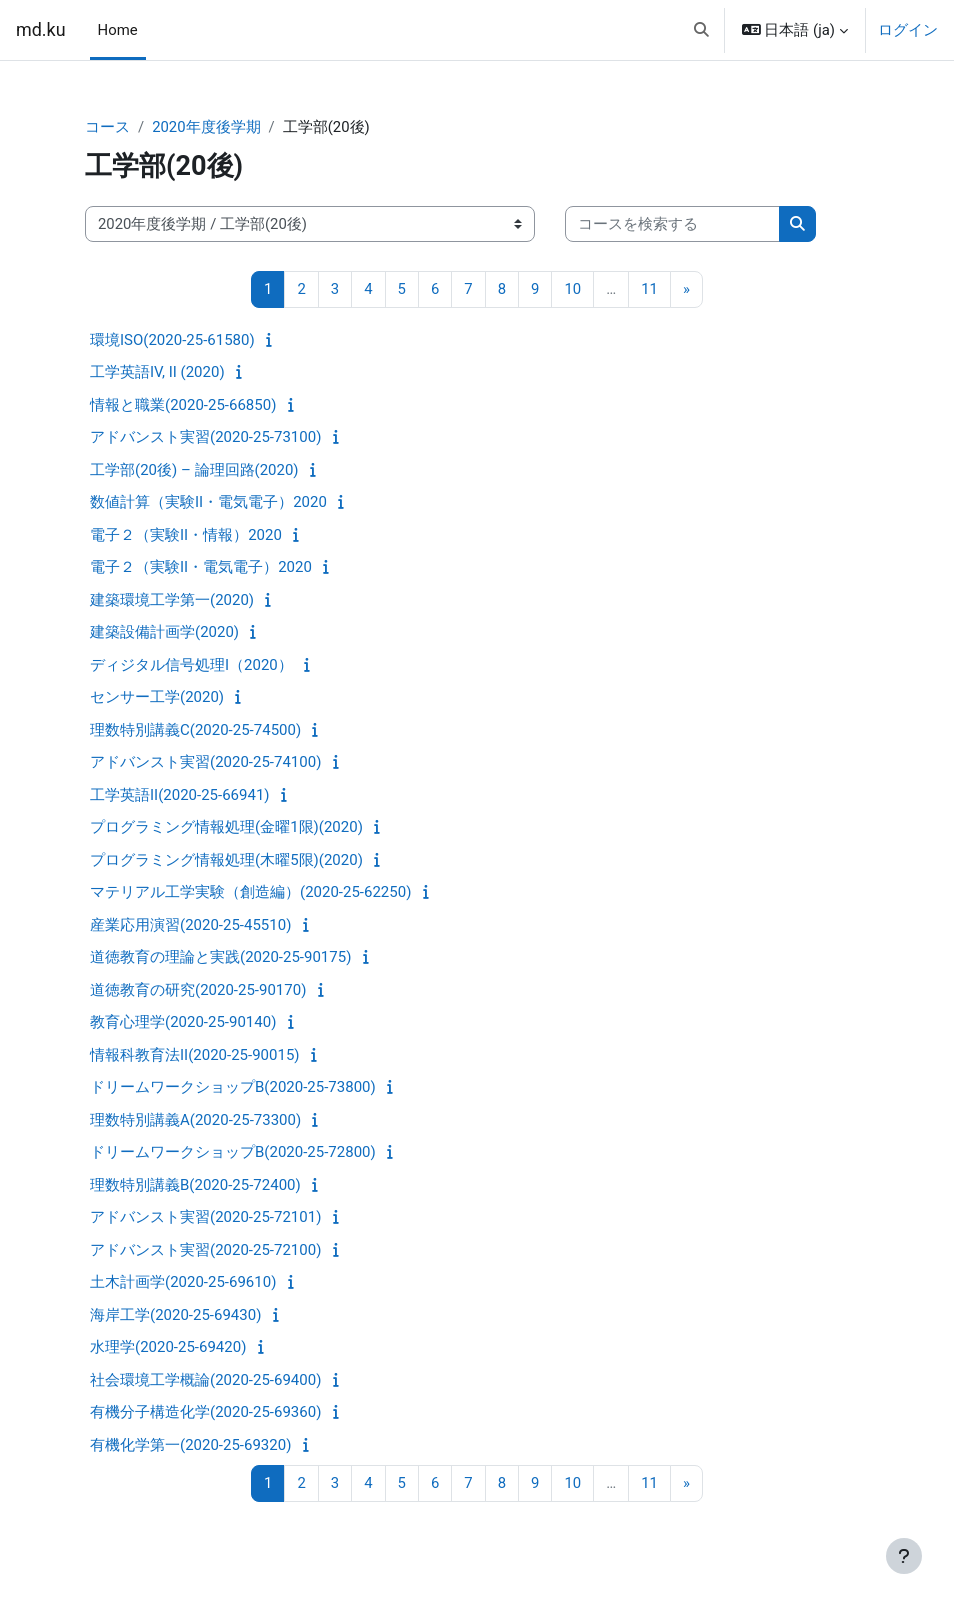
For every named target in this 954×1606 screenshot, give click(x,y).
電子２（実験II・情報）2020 (186, 535)
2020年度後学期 (206, 127)
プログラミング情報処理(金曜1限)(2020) (226, 827)
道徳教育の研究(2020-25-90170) (198, 990)
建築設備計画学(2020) (164, 632)
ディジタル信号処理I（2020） (191, 665)
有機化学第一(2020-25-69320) (190, 1445)
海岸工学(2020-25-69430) (175, 1315)
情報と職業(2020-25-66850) (183, 405)
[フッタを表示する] (904, 1556)
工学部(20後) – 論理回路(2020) (194, 470)
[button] (701, 30)
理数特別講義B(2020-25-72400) (195, 1185)
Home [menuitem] (118, 30)
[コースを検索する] (672, 224)
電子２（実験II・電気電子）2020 (201, 567)
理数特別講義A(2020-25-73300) (195, 1120)
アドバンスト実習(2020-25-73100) (205, 437)
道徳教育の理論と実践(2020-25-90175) (220, 957)
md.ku (41, 29)
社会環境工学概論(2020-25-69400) (205, 1380)
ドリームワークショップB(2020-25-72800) (233, 1152)
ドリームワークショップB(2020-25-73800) (233, 1087)
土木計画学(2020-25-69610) (183, 1282)
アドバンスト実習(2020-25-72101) (205, 1217)
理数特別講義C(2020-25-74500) (195, 730)
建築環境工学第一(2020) (172, 600)
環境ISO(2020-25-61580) (172, 340)
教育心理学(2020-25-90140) (183, 1022)
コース (107, 127)
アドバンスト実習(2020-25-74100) (205, 762)
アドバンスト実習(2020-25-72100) (205, 1250)
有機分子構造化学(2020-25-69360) (205, 1412)
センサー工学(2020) (157, 697)
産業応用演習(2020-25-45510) (190, 925)
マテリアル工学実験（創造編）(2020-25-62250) (250, 892)
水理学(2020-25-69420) (168, 1347)
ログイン (908, 30)
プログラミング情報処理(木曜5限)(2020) (226, 860)
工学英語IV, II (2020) (157, 372)
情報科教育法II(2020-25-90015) (195, 1055)
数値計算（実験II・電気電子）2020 (208, 502)
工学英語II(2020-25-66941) (180, 795)
